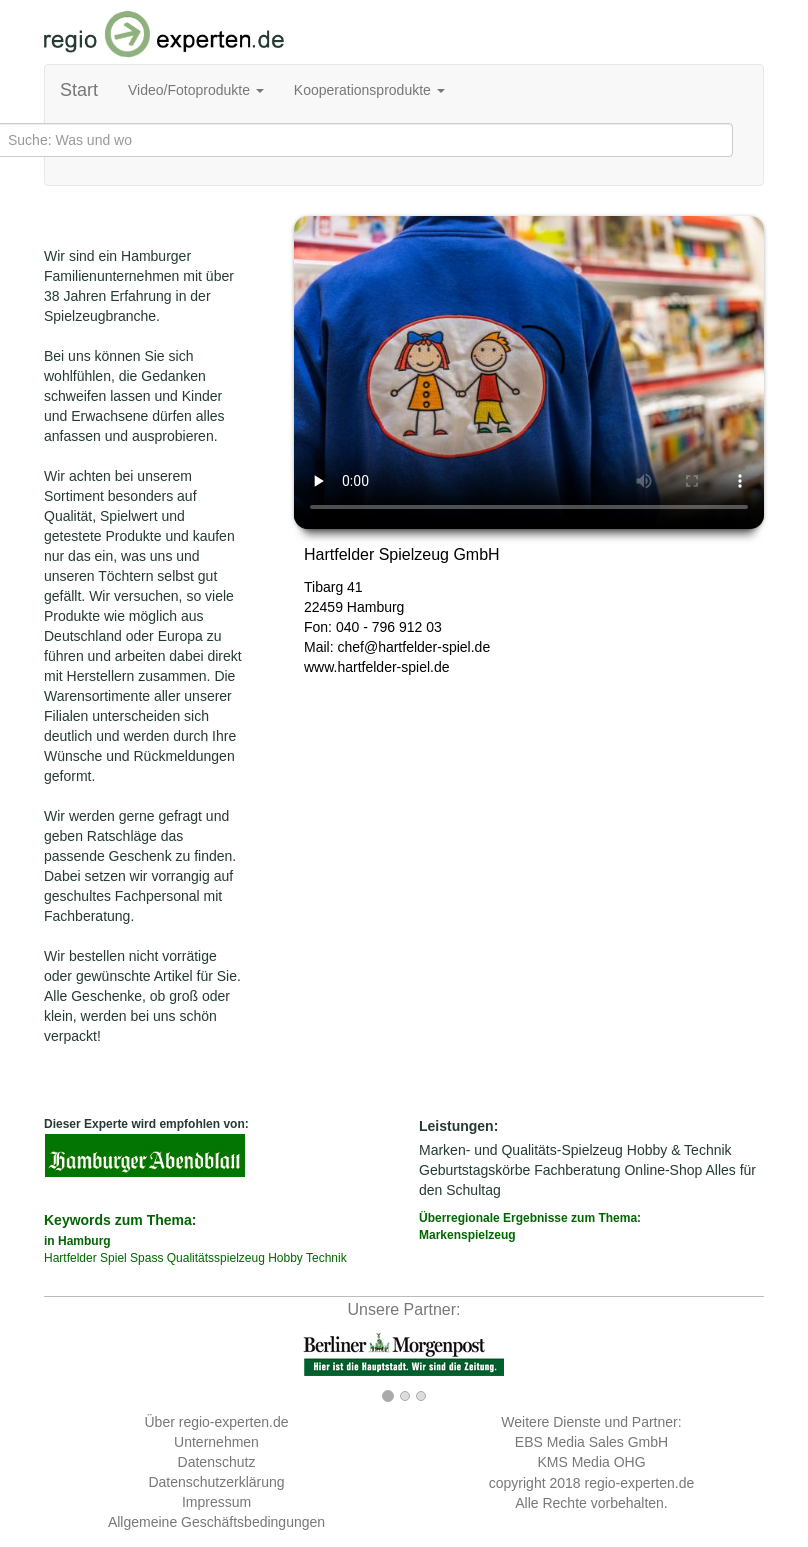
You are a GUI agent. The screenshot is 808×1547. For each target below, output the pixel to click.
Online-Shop (663, 1170)
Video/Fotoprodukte (196, 90)
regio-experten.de (639, 1483)
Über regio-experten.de (217, 1422)
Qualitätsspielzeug (216, 1258)
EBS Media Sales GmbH (591, 1442)
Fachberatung (577, 1170)
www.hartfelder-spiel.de (377, 667)
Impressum (216, 1502)
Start (79, 90)
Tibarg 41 (333, 587)
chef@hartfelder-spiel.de (413, 647)
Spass (146, 1258)
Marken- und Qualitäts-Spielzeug (521, 1150)
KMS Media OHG (591, 1462)
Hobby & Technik (679, 1150)
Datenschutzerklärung (216, 1482)
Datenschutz (217, 1462)
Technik (326, 1258)
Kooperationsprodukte (369, 90)
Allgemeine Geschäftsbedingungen (216, 1522)
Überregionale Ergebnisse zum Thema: (591, 1227)
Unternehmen (216, 1442)
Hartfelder (70, 1258)
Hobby (285, 1258)
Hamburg (376, 607)
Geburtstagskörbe (474, 1170)
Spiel (113, 1258)
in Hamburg (77, 1241)
